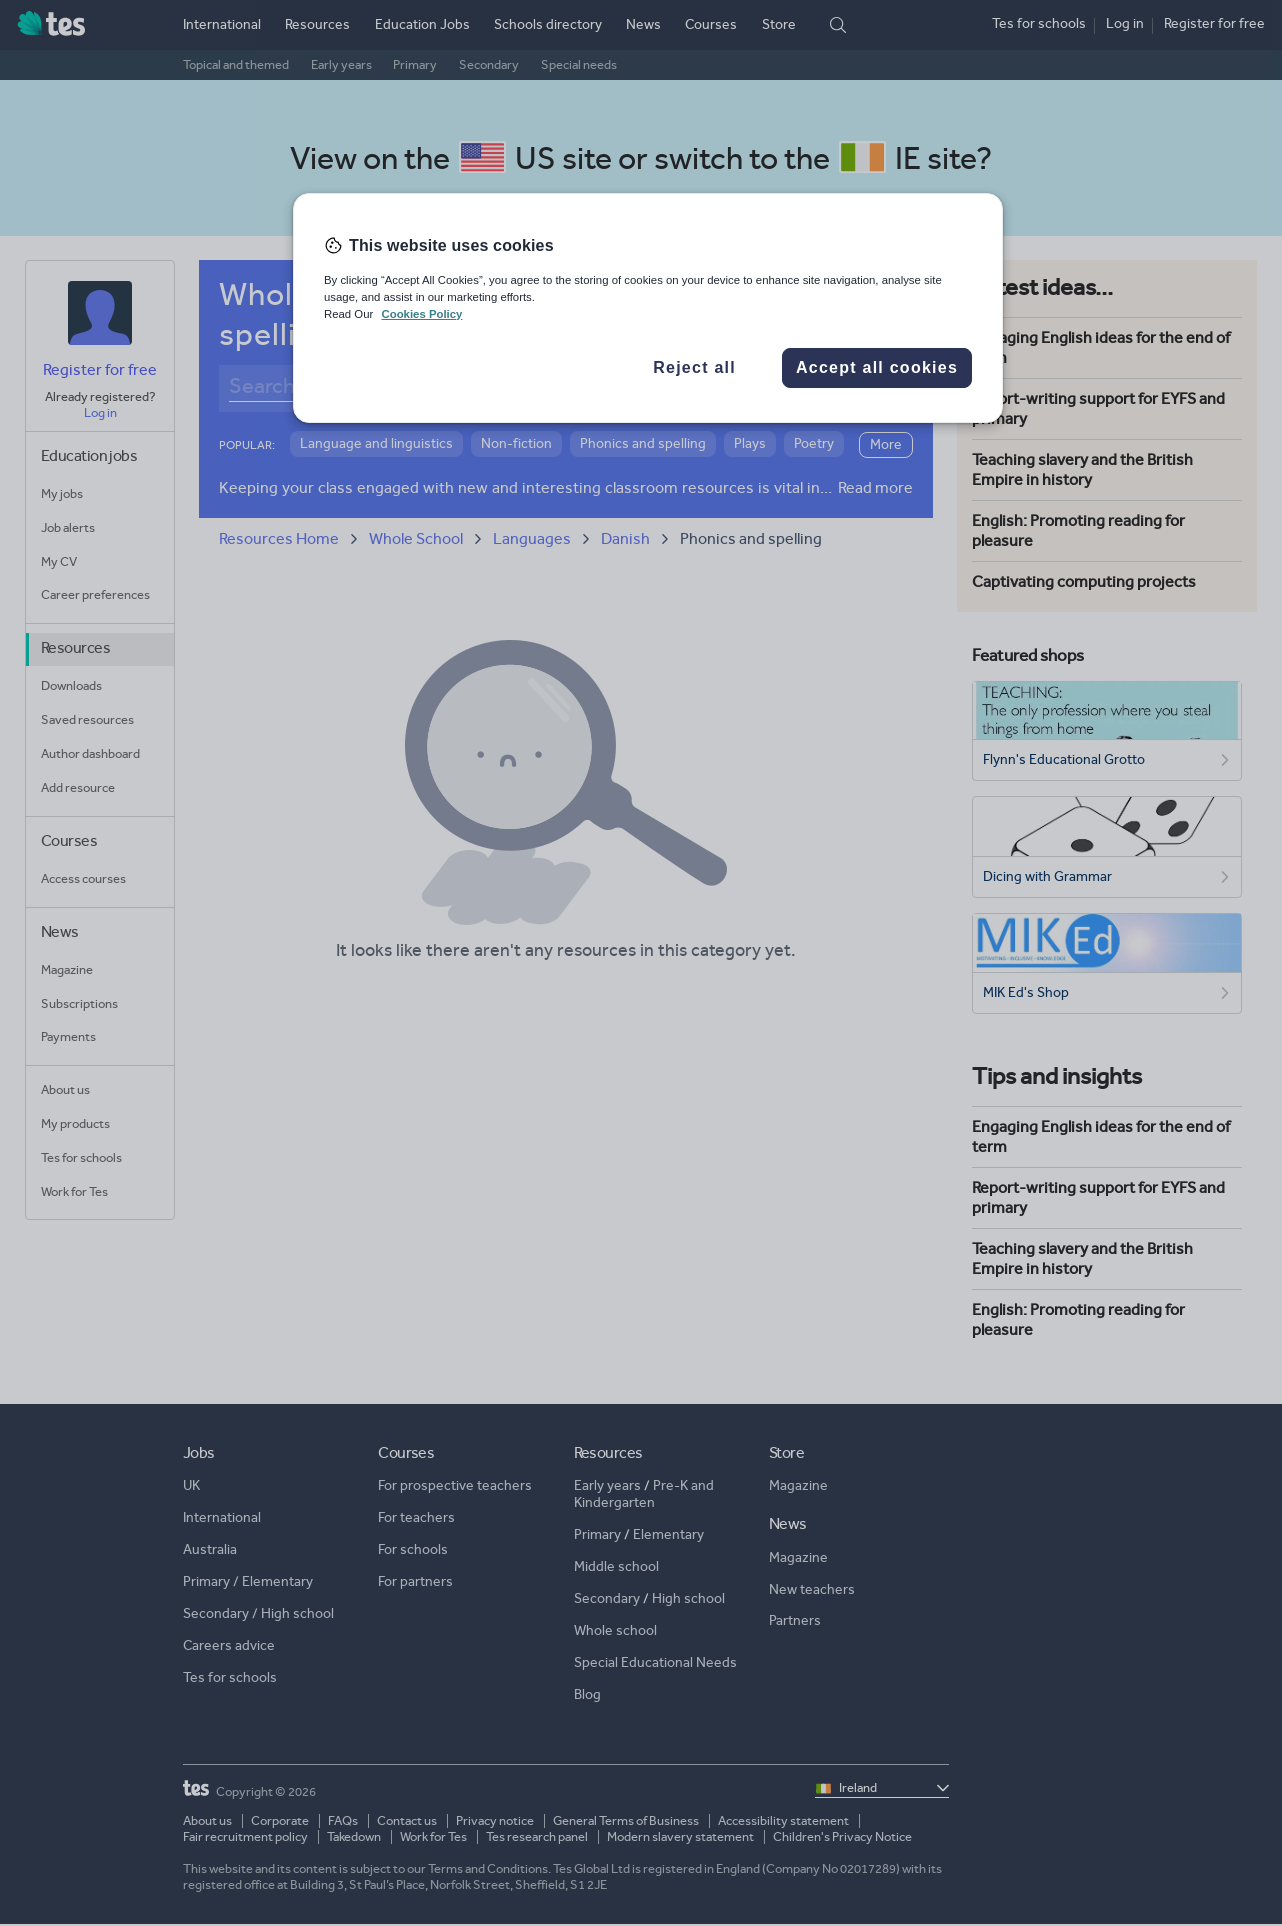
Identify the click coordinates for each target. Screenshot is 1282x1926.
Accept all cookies (877, 367)
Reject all (694, 367)
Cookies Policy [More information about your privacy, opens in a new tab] (421, 314)
